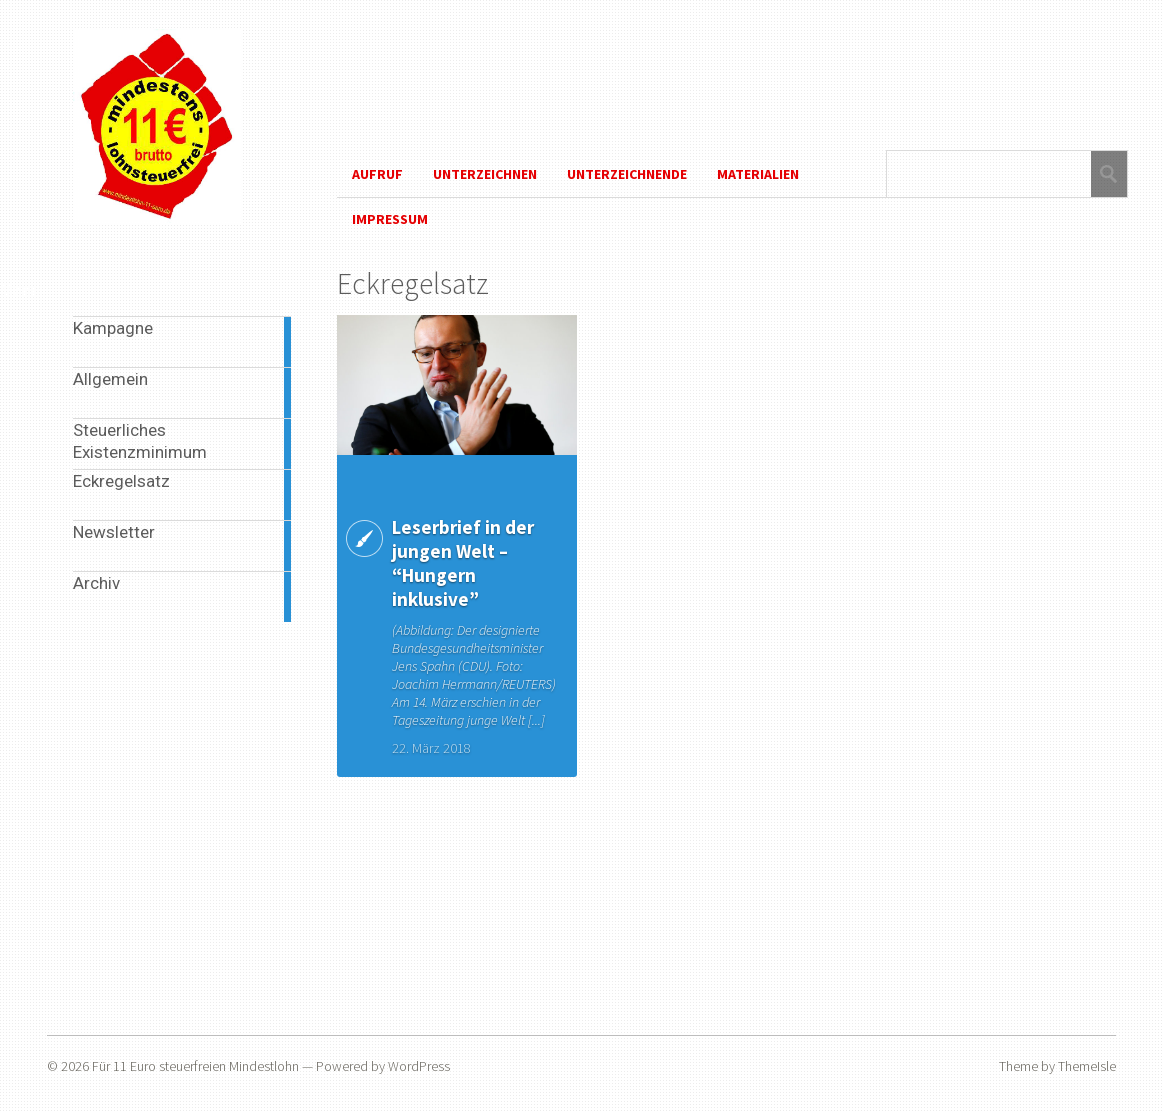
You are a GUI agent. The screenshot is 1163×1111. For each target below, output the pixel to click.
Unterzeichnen (485, 174)
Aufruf (377, 174)
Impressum (390, 219)
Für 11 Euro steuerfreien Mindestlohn (195, 1066)
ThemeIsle (1087, 1066)
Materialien (758, 174)
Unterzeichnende (627, 174)
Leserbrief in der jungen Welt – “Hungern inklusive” (463, 563)
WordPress (419, 1066)
